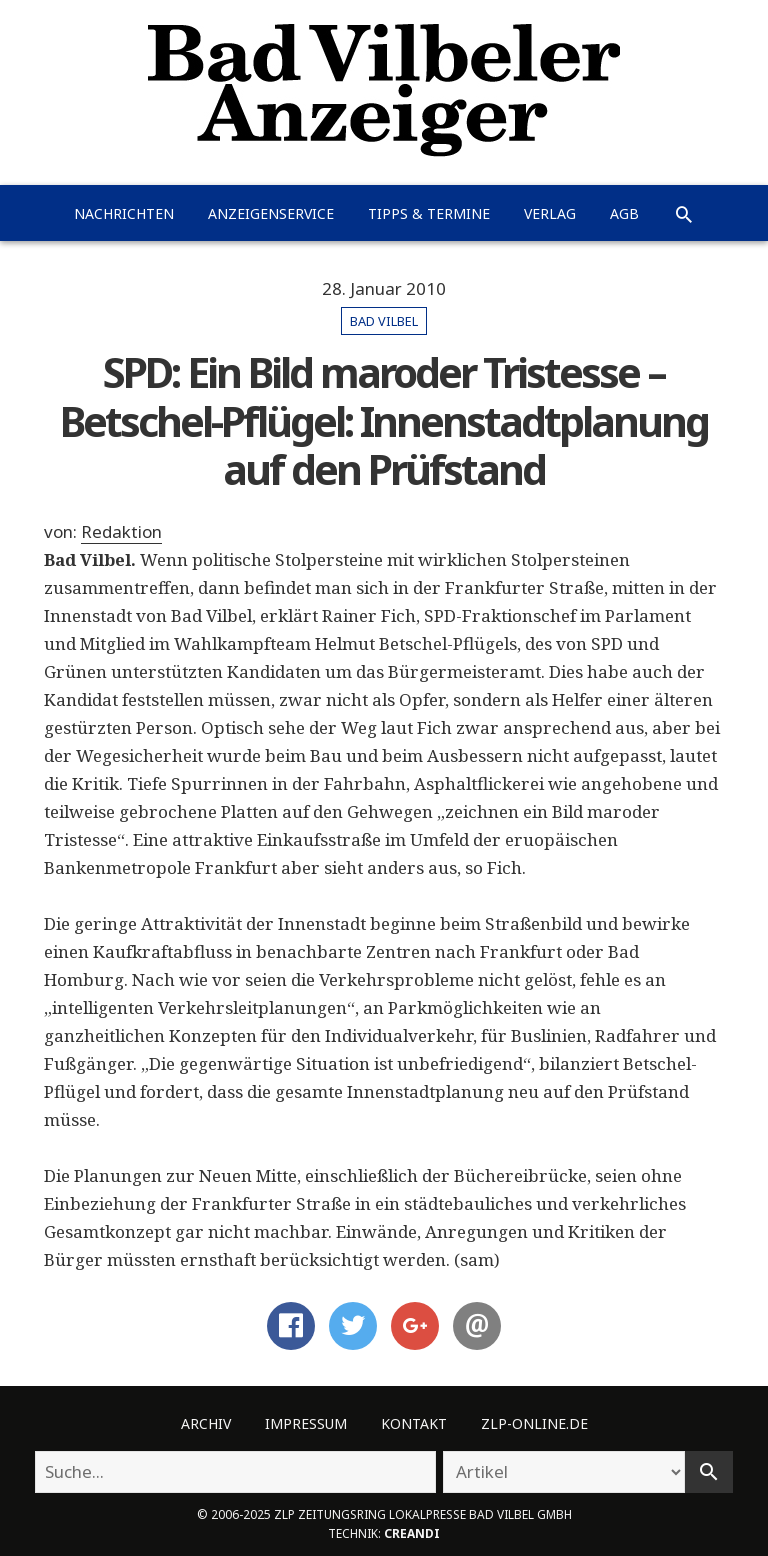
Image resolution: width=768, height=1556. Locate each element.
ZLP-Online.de (534, 1423)
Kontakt (414, 1423)
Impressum (306, 1423)
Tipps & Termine (429, 213)
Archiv (206, 1423)
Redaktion (121, 531)
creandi (412, 1533)
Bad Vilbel (384, 321)
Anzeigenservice (271, 213)
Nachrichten (124, 213)
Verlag (550, 213)
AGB (624, 213)
